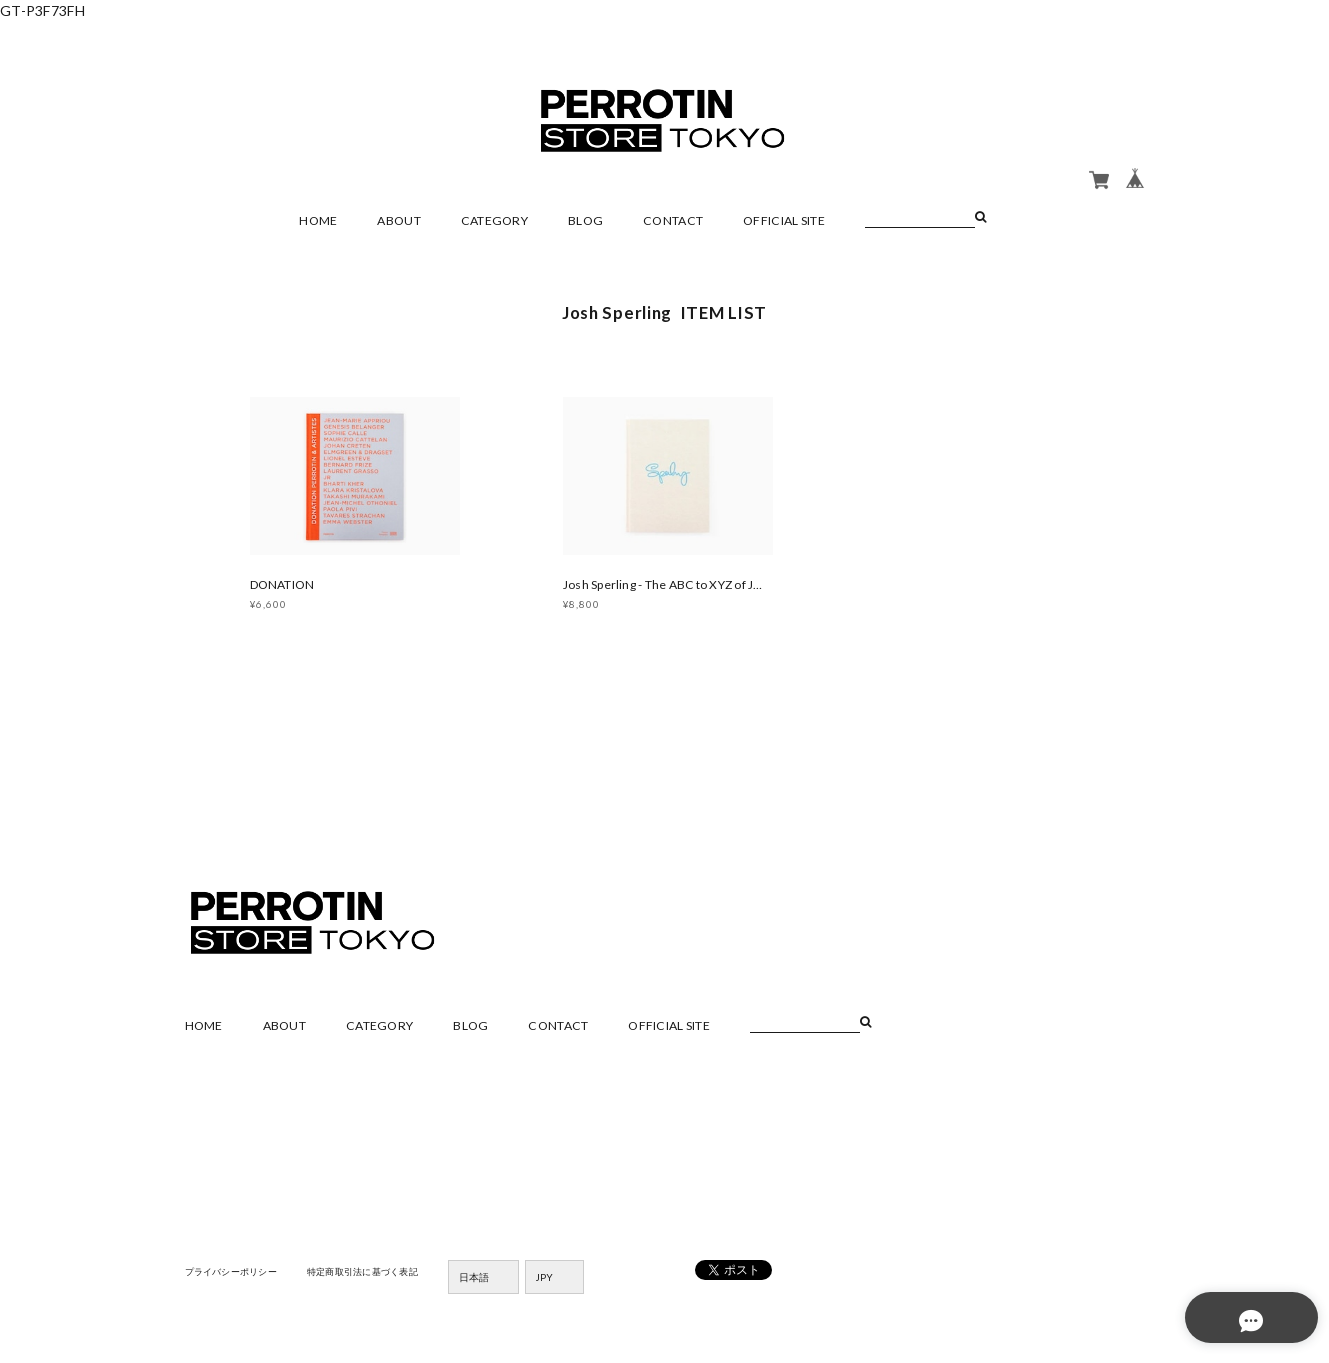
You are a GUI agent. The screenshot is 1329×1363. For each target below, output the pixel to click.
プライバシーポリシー (236, 1275)
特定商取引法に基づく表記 (378, 1275)
